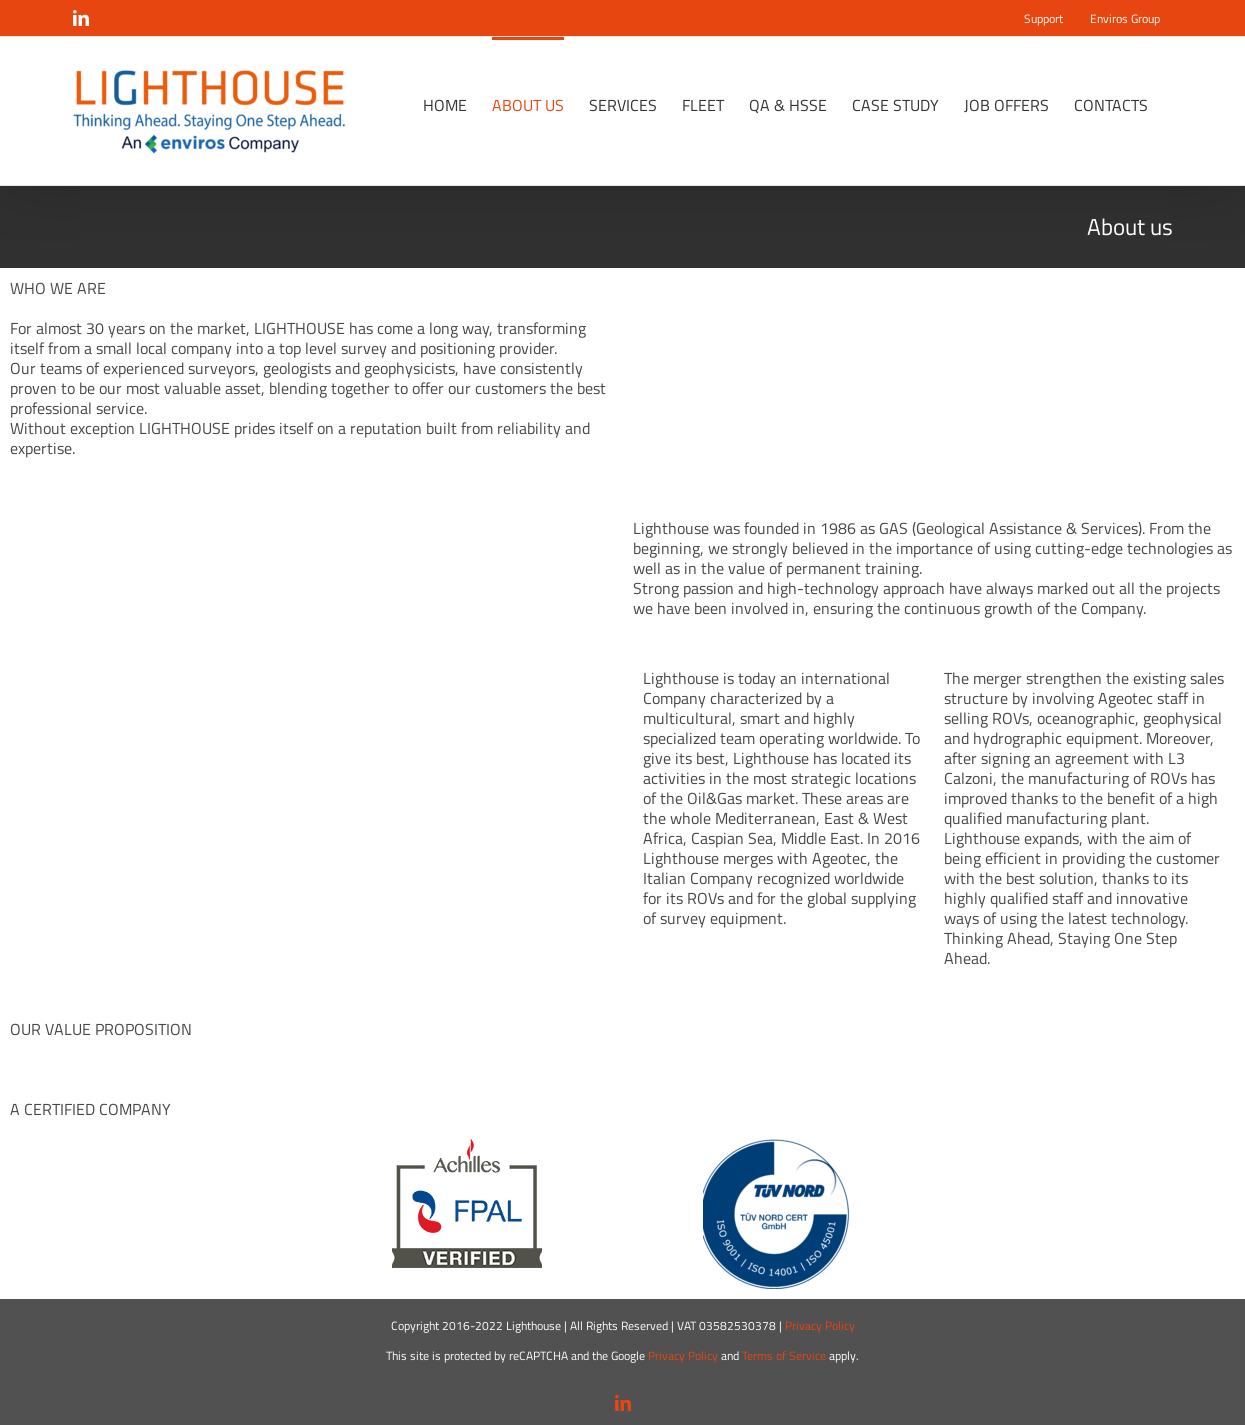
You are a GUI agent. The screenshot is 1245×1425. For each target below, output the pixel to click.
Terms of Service (784, 1355)
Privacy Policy (820, 1325)
